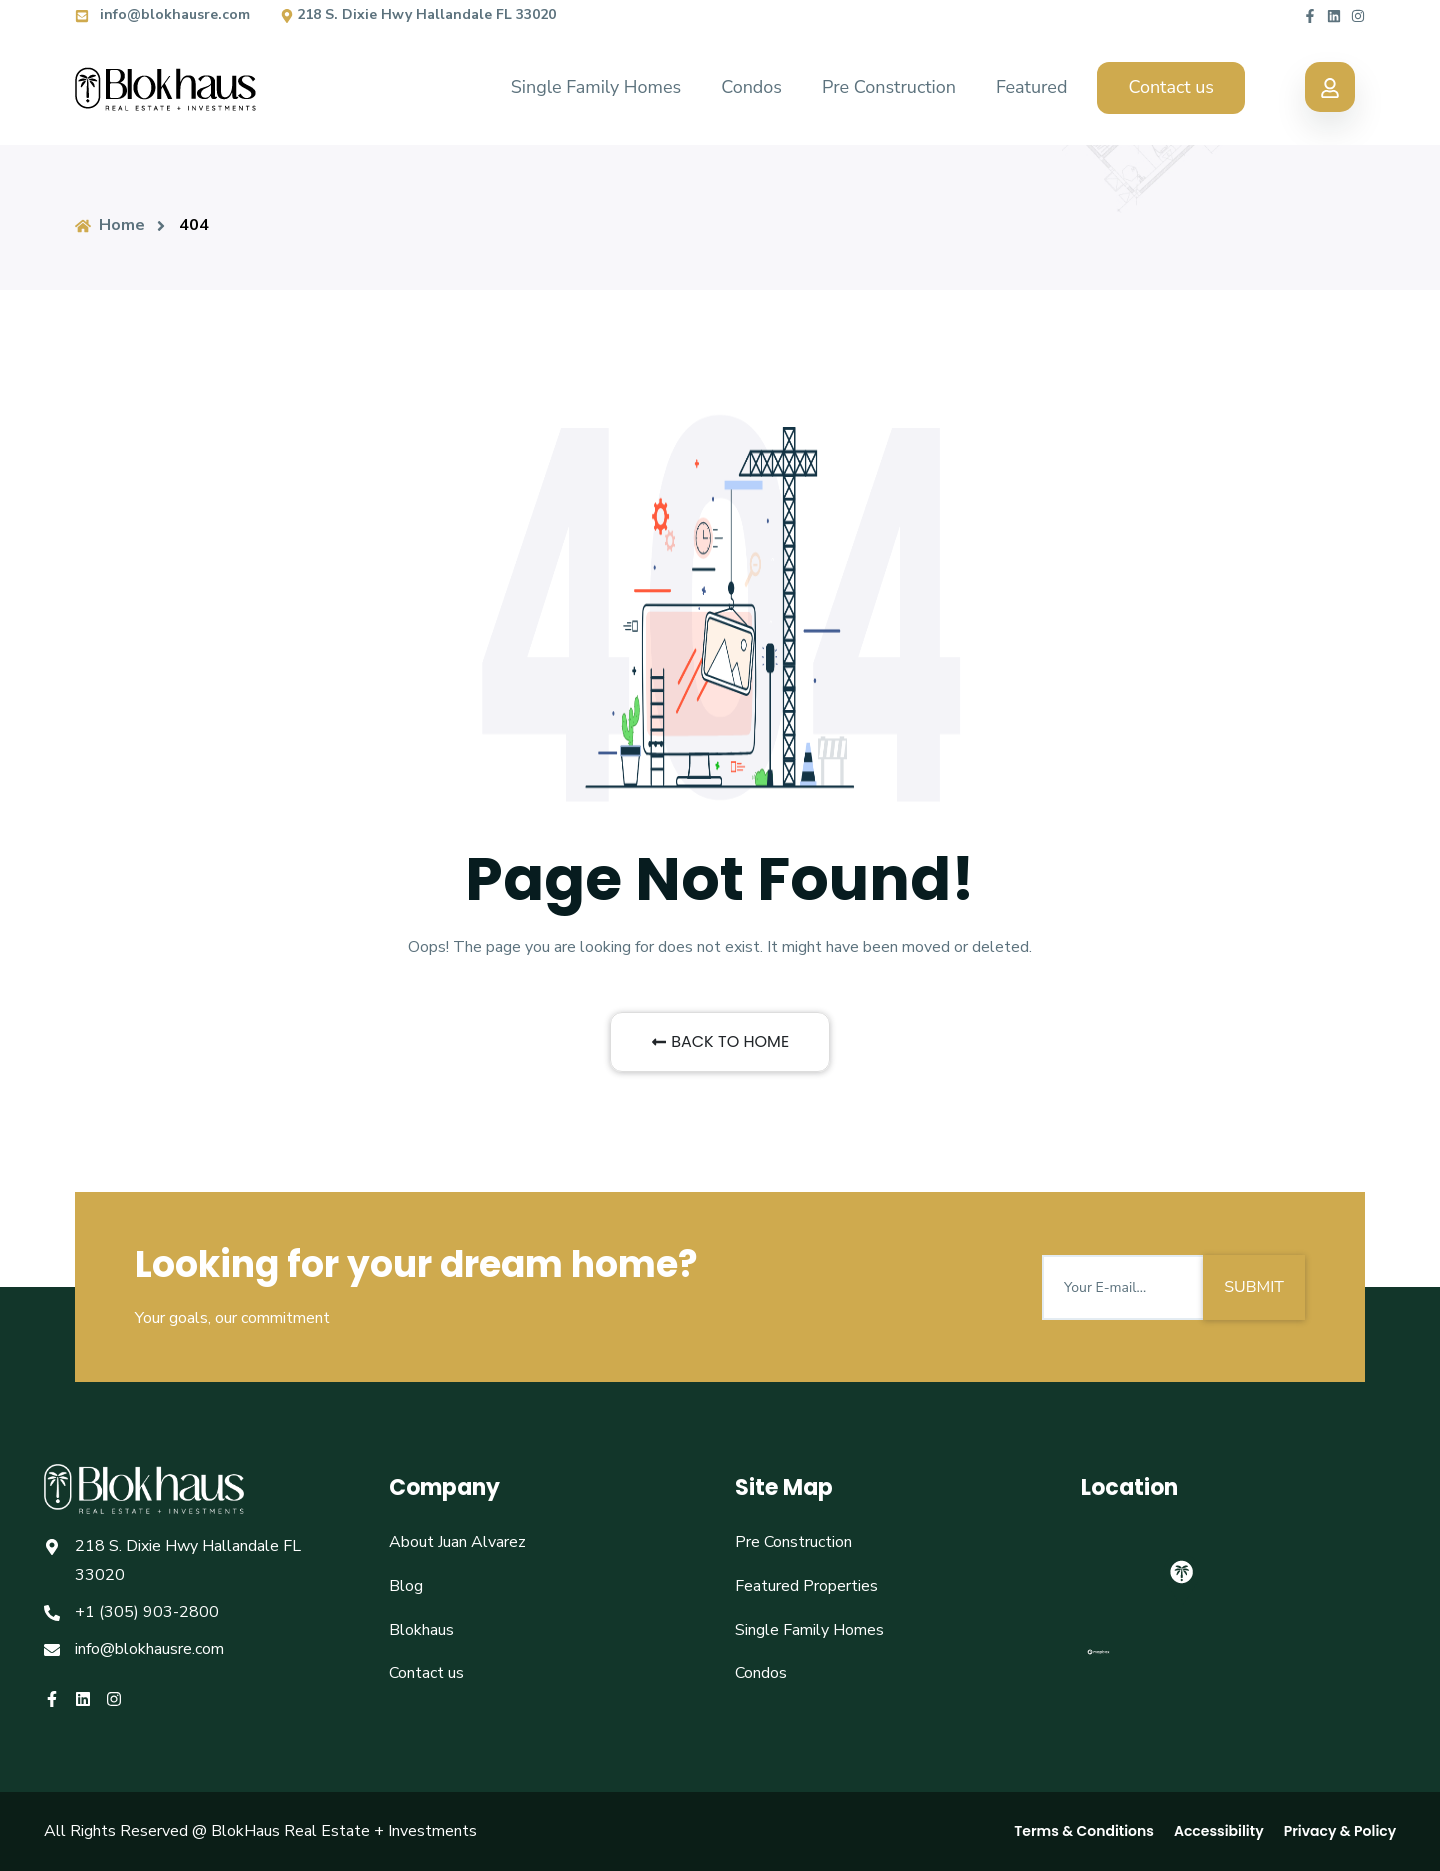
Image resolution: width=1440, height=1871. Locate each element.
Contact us (1171, 87)
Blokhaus (421, 1630)
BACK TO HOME (720, 1041)
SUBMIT (1254, 1287)
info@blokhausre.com (162, 14)
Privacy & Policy (1340, 1831)
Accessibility (1219, 1831)
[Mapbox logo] (1098, 1660)
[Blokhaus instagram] (1358, 14)
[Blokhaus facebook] (1310, 14)
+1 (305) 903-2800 (147, 1612)
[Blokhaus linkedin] (1334, 14)
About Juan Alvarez (457, 1542)
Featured (1031, 87)
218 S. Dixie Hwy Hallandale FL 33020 (418, 14)
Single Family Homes (596, 87)
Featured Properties (806, 1586)
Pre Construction (889, 87)
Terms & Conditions (1084, 1831)
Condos (751, 87)
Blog (406, 1586)
